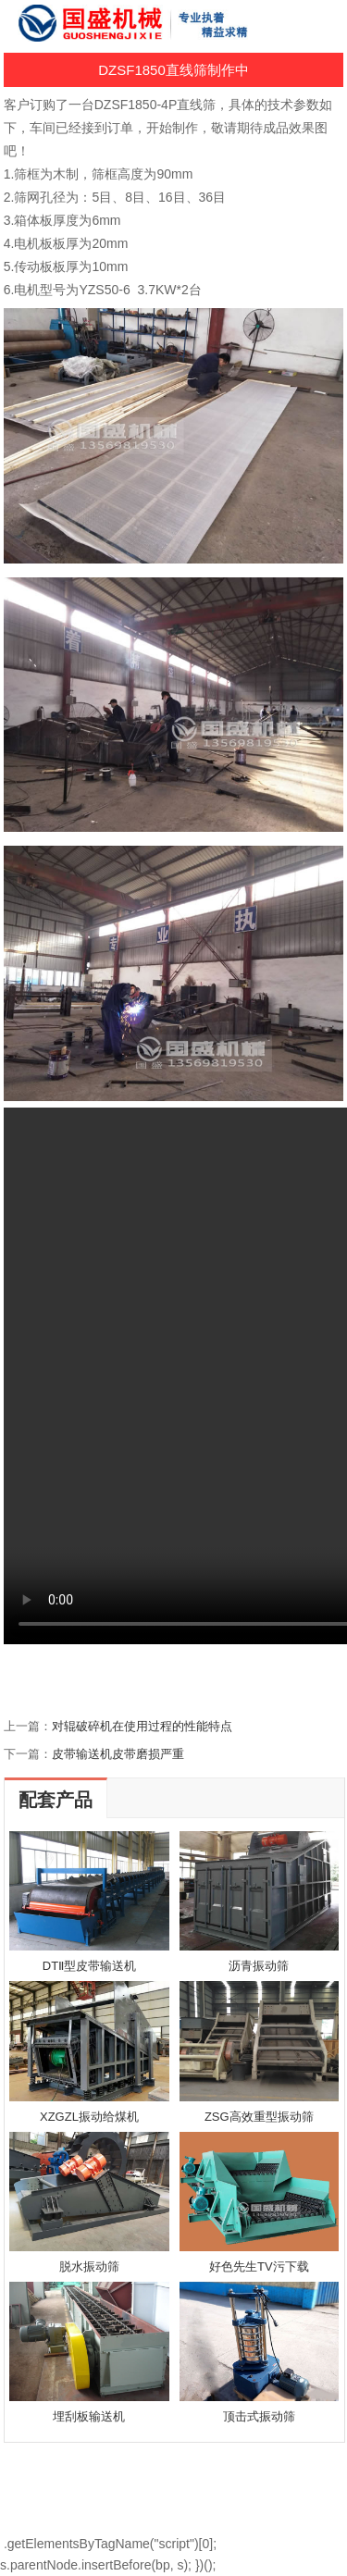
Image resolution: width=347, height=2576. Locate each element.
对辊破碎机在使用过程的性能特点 (142, 1726)
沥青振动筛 (259, 1966)
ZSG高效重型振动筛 (259, 2117)
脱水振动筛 (89, 2266)
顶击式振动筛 (259, 2416)
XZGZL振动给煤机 (89, 2117)
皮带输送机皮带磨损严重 (118, 1754)
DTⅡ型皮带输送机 (89, 1966)
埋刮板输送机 (89, 2416)
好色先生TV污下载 (259, 2266)
